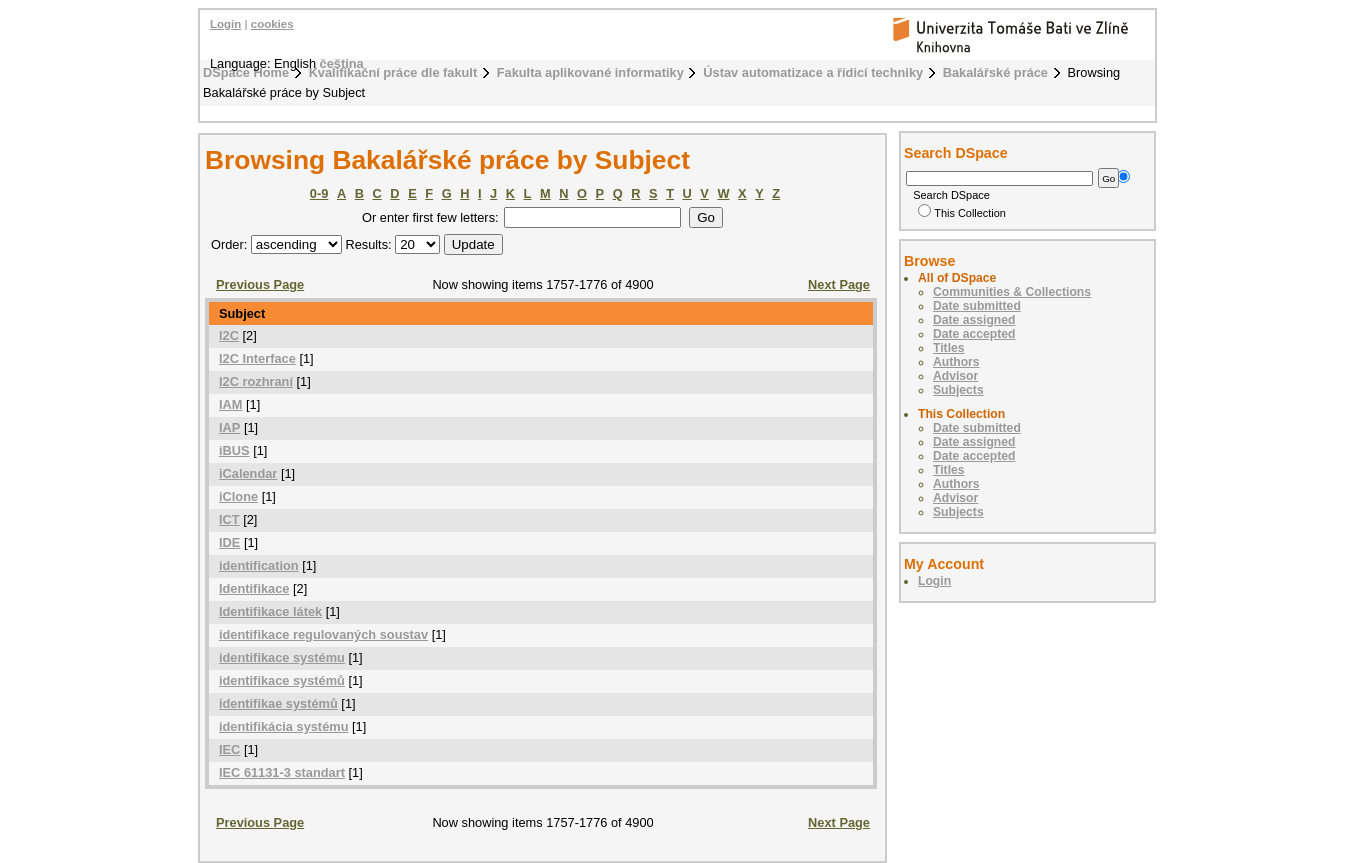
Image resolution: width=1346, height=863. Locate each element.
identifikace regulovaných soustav (323, 634)
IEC (229, 749)
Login (225, 24)
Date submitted (977, 306)
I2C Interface (257, 358)
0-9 (319, 193)
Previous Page (260, 284)
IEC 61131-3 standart (282, 772)
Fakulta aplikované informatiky (590, 72)
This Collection (962, 213)
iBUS (234, 450)
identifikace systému (282, 657)
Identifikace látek (270, 611)
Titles (949, 348)
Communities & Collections (1012, 292)
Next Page (839, 284)
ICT (229, 519)
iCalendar (248, 473)
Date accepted (974, 334)
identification (259, 565)
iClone (238, 496)
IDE (229, 542)
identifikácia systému (283, 726)
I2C (229, 335)
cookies (272, 24)
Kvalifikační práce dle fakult (393, 72)
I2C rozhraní (256, 381)
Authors (956, 362)
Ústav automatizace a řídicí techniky (813, 72)
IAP (229, 427)
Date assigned (974, 320)
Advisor (955, 376)
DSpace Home (246, 72)
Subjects (958, 390)
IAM (230, 404)
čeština (342, 63)
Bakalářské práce (995, 72)
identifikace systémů (282, 680)
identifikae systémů (278, 703)
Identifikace (254, 588)
